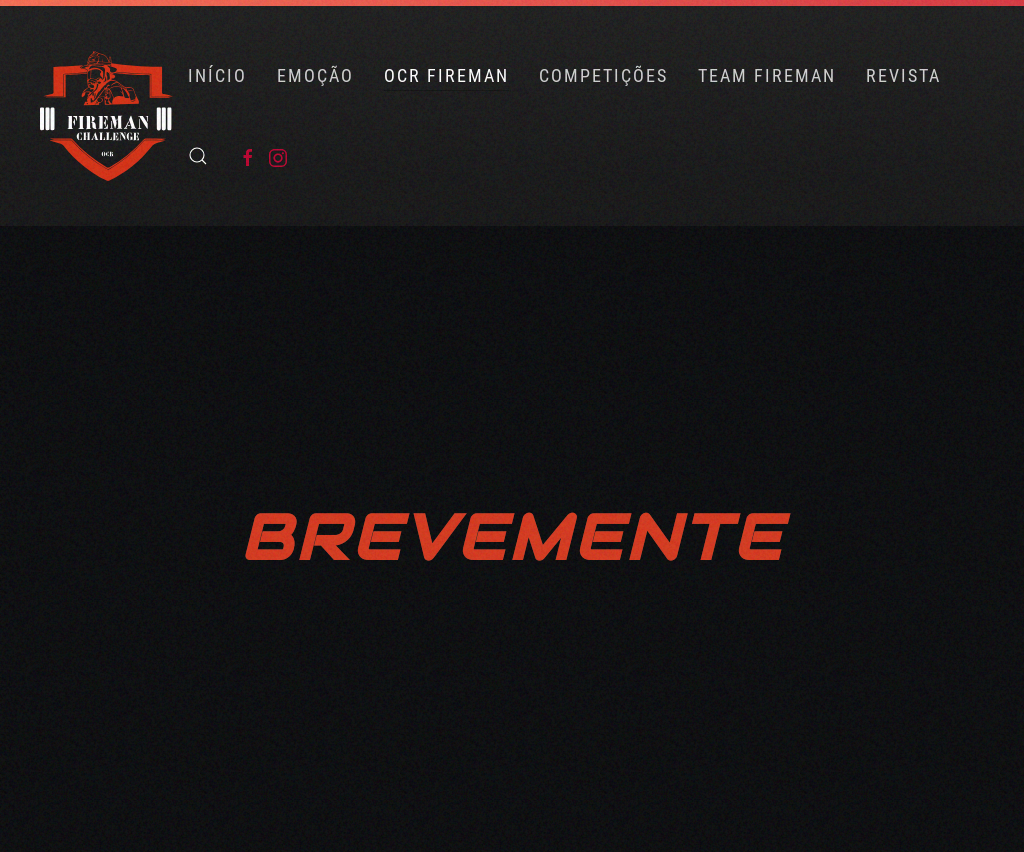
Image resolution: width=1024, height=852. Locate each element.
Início (217, 75)
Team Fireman (767, 75)
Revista (903, 75)
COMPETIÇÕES (603, 75)
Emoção (315, 75)
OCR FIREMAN (446, 75)
